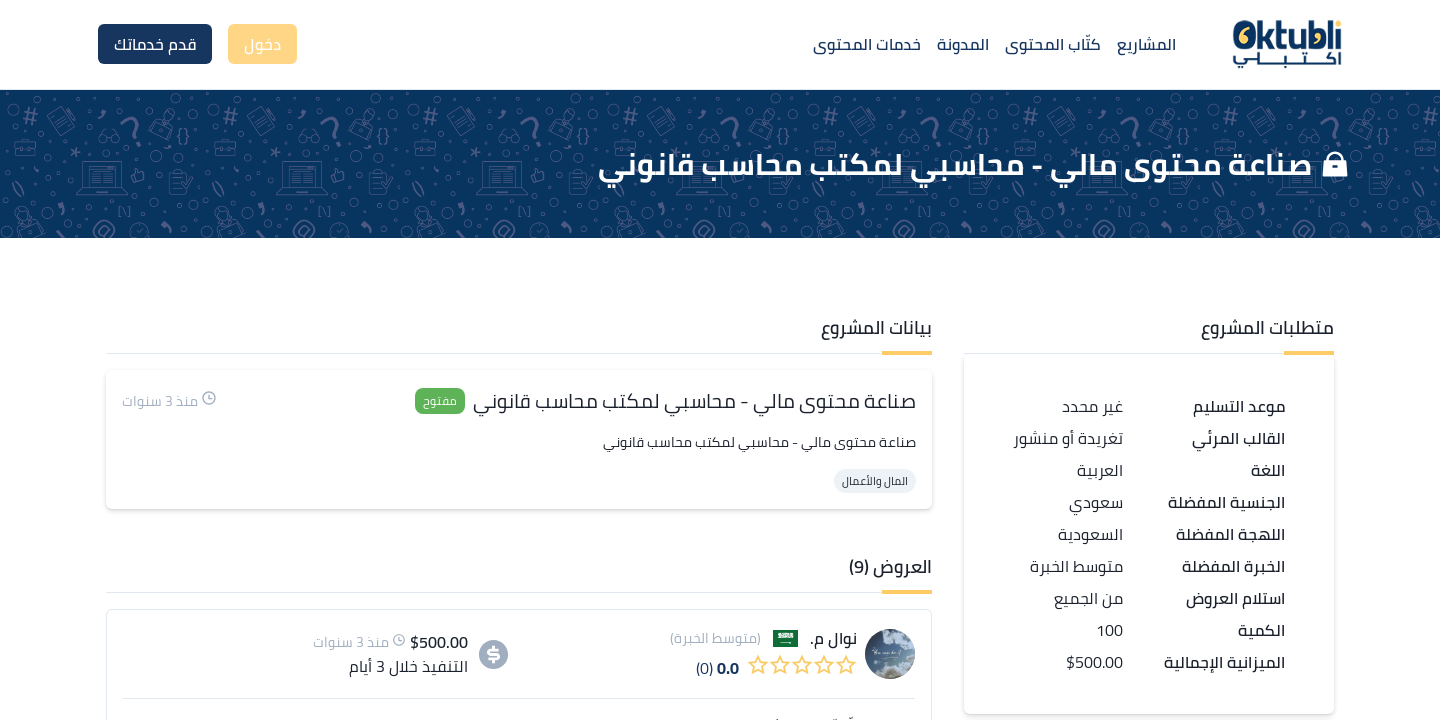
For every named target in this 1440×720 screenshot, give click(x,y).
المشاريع (1146, 44)
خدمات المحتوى (867, 44)
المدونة (963, 44)
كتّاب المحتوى (1053, 44)
